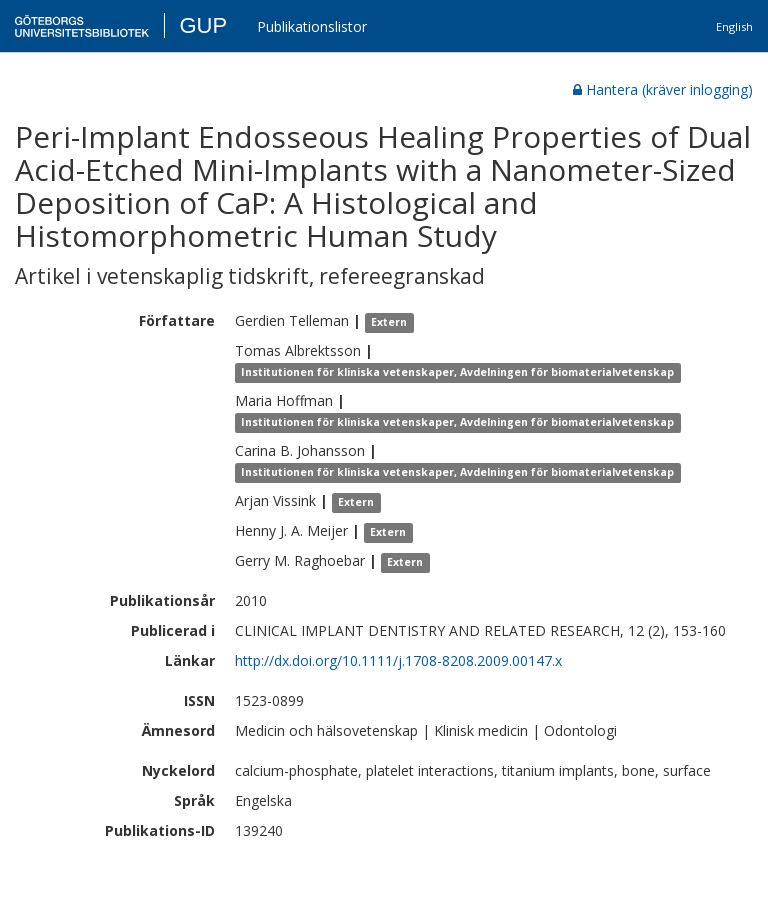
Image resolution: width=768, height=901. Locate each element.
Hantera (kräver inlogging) (663, 89)
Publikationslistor (312, 26)
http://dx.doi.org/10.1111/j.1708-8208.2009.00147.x (398, 660)
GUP (203, 25)
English (734, 26)
